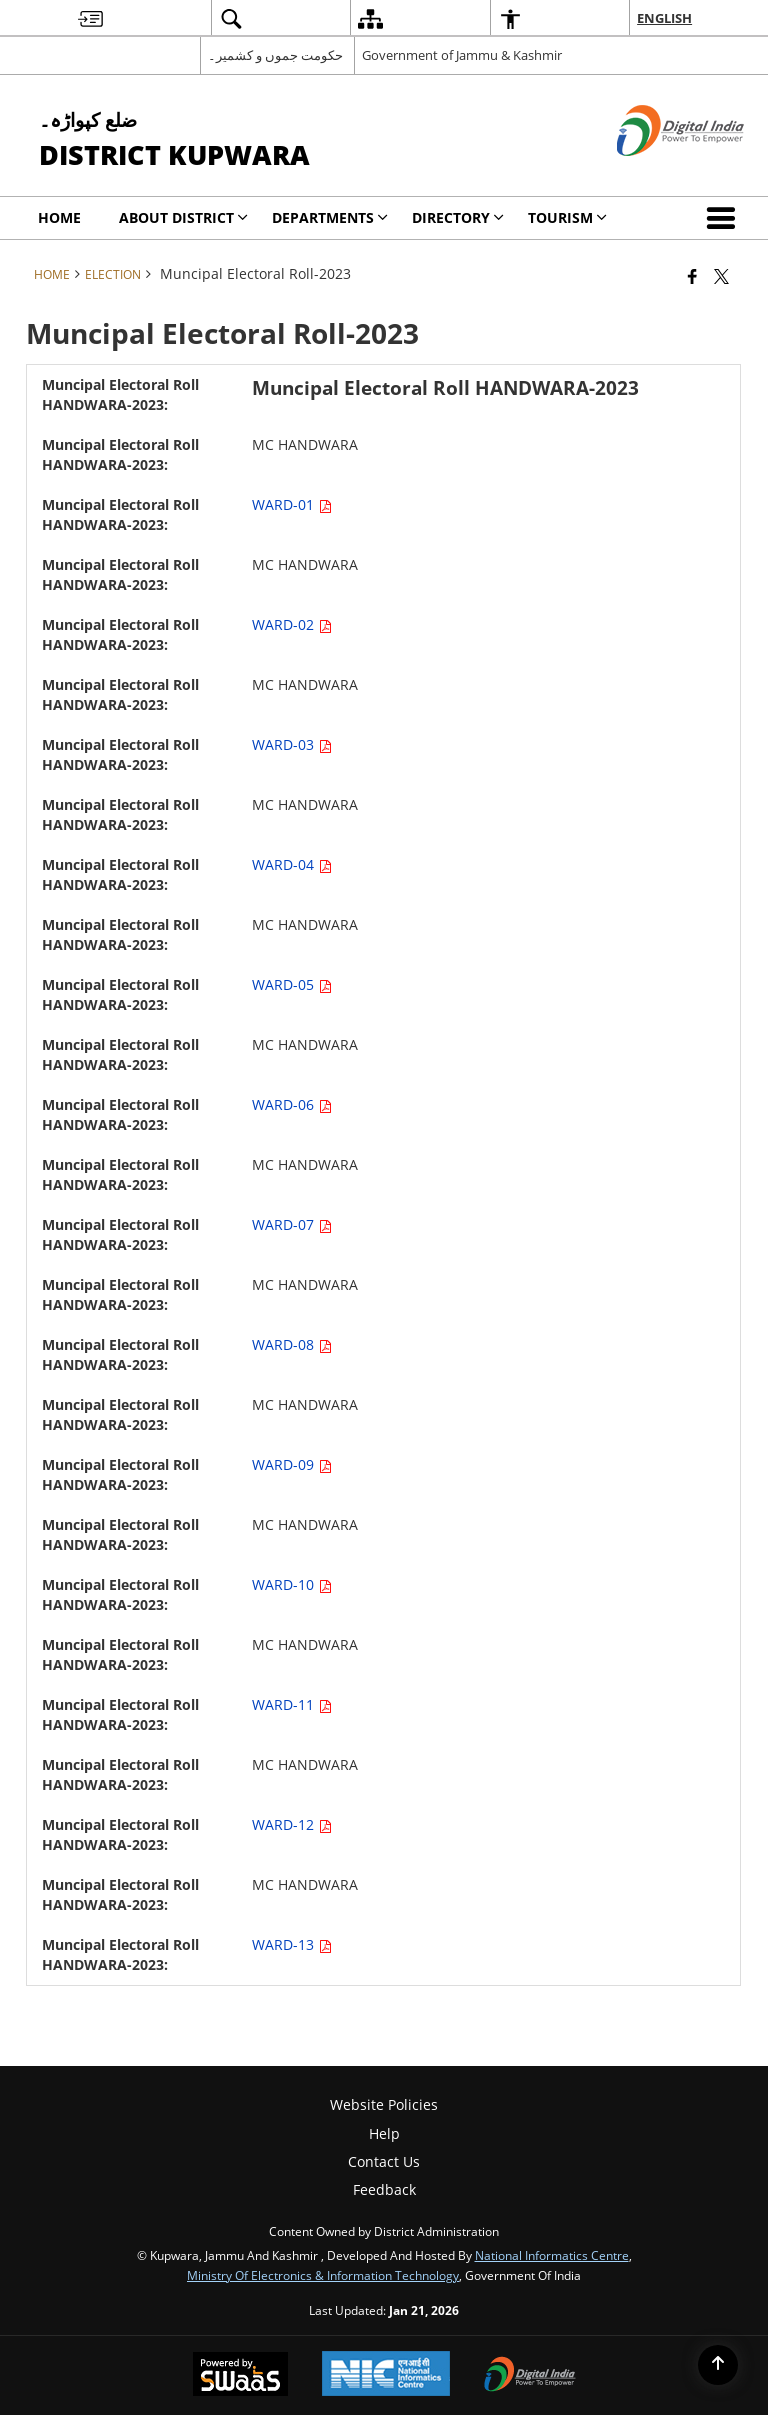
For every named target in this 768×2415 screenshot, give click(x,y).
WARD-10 (292, 1584)
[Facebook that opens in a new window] (692, 276)
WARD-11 (292, 1704)
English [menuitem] (664, 18)
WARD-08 (292, 1344)
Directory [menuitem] (458, 217)
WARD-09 (292, 1464)
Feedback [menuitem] (384, 2189)
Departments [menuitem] (330, 217)
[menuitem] (90, 18)
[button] (725, 218)
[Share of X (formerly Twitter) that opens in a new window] (721, 276)
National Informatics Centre (552, 2255)
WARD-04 (292, 864)
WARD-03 (292, 744)
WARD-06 (292, 1104)
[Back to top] (718, 2365)
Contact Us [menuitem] (384, 2161)
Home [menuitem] (59, 217)
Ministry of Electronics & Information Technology (323, 2275)
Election (113, 274)
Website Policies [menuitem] (384, 2104)
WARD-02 (292, 624)
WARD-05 (292, 984)
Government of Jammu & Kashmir (462, 55)
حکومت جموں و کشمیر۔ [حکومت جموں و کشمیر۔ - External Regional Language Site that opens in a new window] (275, 55)
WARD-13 (292, 1944)
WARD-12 (292, 1824)
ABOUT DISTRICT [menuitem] (183, 217)
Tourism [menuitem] (567, 217)
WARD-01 (292, 504)
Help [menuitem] (384, 2133)
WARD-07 (292, 1224)
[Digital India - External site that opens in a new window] (655, 172)
